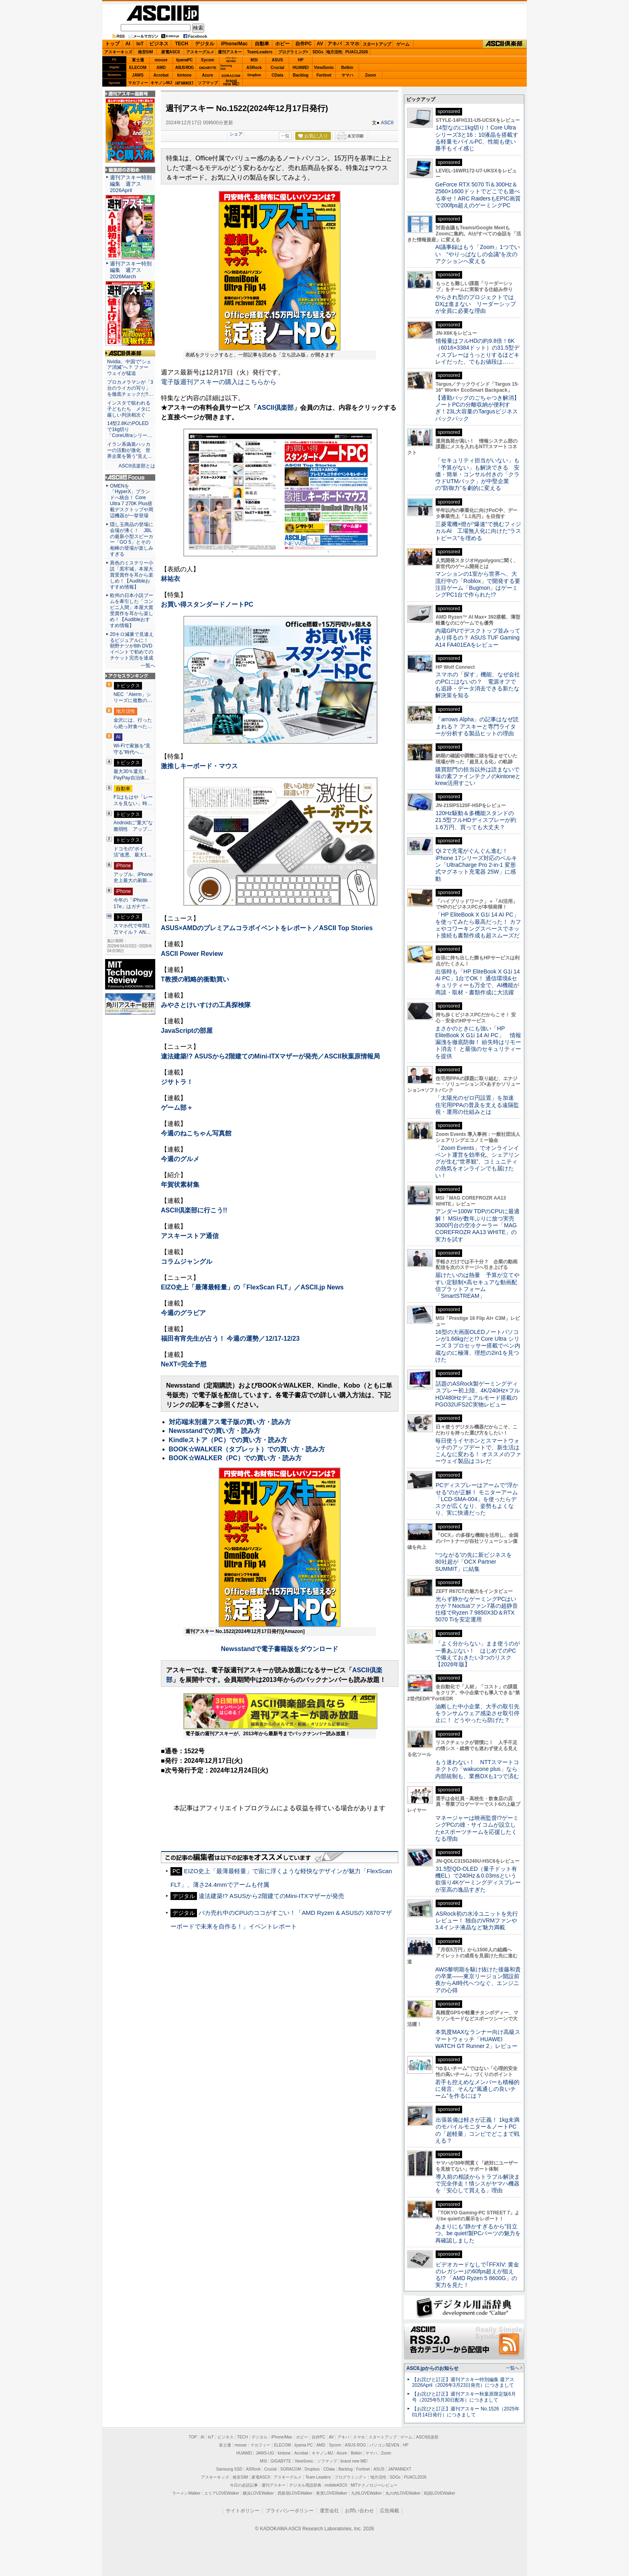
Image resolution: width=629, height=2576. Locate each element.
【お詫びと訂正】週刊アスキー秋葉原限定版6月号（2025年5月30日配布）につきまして (464, 2397)
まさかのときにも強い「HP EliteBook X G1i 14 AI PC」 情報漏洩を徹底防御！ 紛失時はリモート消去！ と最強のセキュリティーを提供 (478, 1042)
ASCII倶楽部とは (136, 466)
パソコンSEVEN (231, 60)
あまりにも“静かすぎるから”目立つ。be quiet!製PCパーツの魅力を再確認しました (478, 2233)
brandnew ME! (231, 82)
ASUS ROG (184, 67)
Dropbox (254, 75)
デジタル (204, 44)
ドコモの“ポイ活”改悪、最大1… (133, 852)
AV (320, 44)
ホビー (282, 44)
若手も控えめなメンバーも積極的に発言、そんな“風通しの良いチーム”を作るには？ (477, 2089)
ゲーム (403, 44)
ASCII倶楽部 (504, 44)
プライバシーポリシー (290, 2510)
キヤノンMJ (161, 83)
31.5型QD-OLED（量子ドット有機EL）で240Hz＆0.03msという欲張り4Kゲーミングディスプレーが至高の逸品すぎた (478, 1879)
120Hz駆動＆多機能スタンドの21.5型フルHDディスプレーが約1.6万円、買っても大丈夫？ (475, 820)
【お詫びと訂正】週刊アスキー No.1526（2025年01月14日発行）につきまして (465, 2412)
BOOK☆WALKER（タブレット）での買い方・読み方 (247, 1449)
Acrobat (161, 75)
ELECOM (137, 67)
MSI (254, 60)
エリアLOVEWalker (221, 2493)
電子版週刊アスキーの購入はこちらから (218, 381)
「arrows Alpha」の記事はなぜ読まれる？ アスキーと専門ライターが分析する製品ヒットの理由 (477, 726)
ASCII (387, 122)
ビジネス (158, 44)
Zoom (370, 75)
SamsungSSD (226, 67)
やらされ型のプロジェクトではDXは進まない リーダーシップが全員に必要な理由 (475, 304)
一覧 (285, 136)
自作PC (303, 44)
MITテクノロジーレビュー (374, 2485)
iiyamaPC (184, 60)
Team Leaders (318, 2477)
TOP (193, 2437)
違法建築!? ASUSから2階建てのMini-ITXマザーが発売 (271, 1895)
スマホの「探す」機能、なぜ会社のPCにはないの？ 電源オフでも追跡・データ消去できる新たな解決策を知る (477, 684)
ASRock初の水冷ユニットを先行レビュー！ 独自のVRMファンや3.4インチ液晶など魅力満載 (476, 1920)
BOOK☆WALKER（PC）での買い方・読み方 (235, 1458)
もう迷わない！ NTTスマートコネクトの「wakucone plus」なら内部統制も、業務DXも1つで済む (477, 1769)
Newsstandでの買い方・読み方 (214, 1430)
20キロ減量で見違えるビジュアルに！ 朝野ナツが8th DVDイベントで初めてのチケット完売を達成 (132, 646)
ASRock (254, 67)
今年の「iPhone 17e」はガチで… (132, 903)
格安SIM (145, 52)
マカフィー (138, 83)
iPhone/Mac (234, 44)
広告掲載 (389, 2510)
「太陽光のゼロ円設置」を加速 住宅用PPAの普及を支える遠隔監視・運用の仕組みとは (477, 1105)
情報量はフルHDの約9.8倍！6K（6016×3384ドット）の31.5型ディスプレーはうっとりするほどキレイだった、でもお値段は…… (477, 351)
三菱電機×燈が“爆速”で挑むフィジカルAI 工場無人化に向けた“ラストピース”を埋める (478, 531)
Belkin (347, 67)
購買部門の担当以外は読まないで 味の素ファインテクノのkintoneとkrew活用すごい (480, 776)
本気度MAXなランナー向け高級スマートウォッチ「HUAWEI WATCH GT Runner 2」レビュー (477, 2039)
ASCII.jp (162, 13)
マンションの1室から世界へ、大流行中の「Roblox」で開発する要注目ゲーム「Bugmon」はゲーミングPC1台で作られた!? (477, 584)
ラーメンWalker (186, 2493)
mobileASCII (336, 2485)
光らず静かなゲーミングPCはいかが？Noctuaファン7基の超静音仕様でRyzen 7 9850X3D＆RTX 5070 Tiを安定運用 (476, 1609)
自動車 (262, 44)
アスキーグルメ (200, 52)
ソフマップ (208, 83)
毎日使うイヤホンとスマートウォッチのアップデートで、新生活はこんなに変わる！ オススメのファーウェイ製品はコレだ (478, 1451)
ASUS (277, 60)
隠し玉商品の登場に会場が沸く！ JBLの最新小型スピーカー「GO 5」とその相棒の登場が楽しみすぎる (131, 539)
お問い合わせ (359, 2510)
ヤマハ (347, 75)
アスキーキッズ (118, 52)
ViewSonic (324, 67)
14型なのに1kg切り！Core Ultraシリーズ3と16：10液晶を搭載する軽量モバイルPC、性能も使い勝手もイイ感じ (476, 138)
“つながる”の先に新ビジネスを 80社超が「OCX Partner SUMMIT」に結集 (476, 1562)
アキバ (334, 44)
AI (128, 44)
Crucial (277, 67)
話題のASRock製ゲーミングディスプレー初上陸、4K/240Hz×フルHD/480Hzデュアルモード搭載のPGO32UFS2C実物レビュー (477, 1394)
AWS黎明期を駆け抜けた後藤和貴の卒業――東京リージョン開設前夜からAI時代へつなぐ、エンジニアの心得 (478, 1979)
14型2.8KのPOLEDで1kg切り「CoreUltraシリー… (129, 429)
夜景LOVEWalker (331, 2493)
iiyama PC (303, 2445)
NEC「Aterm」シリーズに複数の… (133, 698)
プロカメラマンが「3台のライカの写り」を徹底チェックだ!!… (130, 388)
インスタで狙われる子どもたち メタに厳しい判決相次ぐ (128, 409)
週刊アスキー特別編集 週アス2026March (131, 270)
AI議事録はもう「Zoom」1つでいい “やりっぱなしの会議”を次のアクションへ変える (477, 254)
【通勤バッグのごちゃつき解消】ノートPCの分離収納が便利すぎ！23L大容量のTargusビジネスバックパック (477, 408)
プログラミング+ (293, 52)
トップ (112, 44)
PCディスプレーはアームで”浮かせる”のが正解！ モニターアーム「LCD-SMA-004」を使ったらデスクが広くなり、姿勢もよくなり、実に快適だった (476, 1499)
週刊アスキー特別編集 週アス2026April (131, 183)
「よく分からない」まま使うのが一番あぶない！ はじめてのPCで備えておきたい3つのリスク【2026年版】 (477, 1653)
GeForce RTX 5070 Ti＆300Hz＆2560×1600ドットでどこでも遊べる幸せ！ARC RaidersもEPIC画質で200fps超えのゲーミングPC (478, 194)
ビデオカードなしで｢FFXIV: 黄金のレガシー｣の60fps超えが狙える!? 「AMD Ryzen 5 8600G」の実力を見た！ (477, 2275)
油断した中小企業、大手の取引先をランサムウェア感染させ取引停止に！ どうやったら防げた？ (477, 1713)
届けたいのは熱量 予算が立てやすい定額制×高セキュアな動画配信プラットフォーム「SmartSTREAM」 (477, 1285)
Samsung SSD (229, 2469)
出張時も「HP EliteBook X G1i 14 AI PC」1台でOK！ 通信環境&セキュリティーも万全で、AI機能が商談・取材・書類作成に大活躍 (477, 982)
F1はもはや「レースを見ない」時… (133, 800)
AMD (161, 67)
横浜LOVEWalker (258, 2493)
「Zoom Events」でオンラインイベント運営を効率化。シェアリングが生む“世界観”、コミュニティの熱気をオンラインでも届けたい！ (477, 1162)
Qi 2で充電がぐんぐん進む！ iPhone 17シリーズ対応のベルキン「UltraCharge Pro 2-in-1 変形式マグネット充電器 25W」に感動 (476, 865)
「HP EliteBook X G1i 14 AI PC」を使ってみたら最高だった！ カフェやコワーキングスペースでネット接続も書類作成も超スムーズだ (478, 925)
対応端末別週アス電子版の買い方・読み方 (230, 1422)
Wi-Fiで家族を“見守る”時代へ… (132, 749)
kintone (184, 75)
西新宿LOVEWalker (295, 2493)
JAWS (137, 75)
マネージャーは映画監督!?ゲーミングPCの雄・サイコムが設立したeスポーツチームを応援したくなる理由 (477, 1828)
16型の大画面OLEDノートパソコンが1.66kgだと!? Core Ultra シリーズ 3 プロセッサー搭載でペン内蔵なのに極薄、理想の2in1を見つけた (477, 1346)
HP (301, 60)
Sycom (207, 60)
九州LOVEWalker (366, 2493)
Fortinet (324, 75)
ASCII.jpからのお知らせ (432, 2368)
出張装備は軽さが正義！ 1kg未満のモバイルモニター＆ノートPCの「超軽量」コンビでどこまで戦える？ (477, 2130)
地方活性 (334, 52)
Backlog (300, 75)
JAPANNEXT (184, 83)
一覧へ (148, 665)
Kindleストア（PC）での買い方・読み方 (228, 1440)
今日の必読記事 (244, 2485)
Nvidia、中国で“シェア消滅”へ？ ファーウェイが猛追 (129, 367)
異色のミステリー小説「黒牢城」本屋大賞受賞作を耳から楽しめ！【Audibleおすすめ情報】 (131, 575)
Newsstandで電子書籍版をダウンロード (279, 1648)
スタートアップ (377, 44)
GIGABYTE (207, 68)
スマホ (352, 44)
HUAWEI (301, 67)
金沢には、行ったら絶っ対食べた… (133, 723)
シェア (236, 134)
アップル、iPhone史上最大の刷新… (133, 878)
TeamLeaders (260, 52)
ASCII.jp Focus (130, 477)
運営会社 (329, 2510)
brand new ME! (354, 2461)
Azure (207, 75)
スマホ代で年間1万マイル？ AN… (132, 929)
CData (277, 75)
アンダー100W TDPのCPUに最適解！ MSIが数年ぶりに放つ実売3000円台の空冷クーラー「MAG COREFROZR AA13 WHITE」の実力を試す (477, 1225)
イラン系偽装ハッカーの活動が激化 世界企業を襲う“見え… (129, 450)
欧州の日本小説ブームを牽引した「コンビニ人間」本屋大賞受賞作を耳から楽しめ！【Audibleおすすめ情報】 (131, 610)
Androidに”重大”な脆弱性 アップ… (133, 826)
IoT (140, 44)
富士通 (138, 60)
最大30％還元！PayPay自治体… (132, 775)
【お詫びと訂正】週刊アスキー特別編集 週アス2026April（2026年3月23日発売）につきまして (463, 2382)
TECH (181, 44)
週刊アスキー (230, 52)
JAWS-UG (265, 2453)
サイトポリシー (243, 2510)
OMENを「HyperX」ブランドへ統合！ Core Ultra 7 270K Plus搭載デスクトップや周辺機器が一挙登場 (131, 500)
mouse (160, 60)
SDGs (317, 52)
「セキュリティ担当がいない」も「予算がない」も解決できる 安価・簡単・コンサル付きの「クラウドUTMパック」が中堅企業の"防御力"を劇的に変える (477, 474)
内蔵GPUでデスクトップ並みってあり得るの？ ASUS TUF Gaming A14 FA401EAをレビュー (477, 637)
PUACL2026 (356, 52)
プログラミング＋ (351, 2477)
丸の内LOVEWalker (403, 2493)
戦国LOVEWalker (439, 2493)
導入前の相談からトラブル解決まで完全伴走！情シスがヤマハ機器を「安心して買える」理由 (477, 2183)
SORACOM (290, 2469)
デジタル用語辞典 (305, 2485)
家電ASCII (170, 52)
